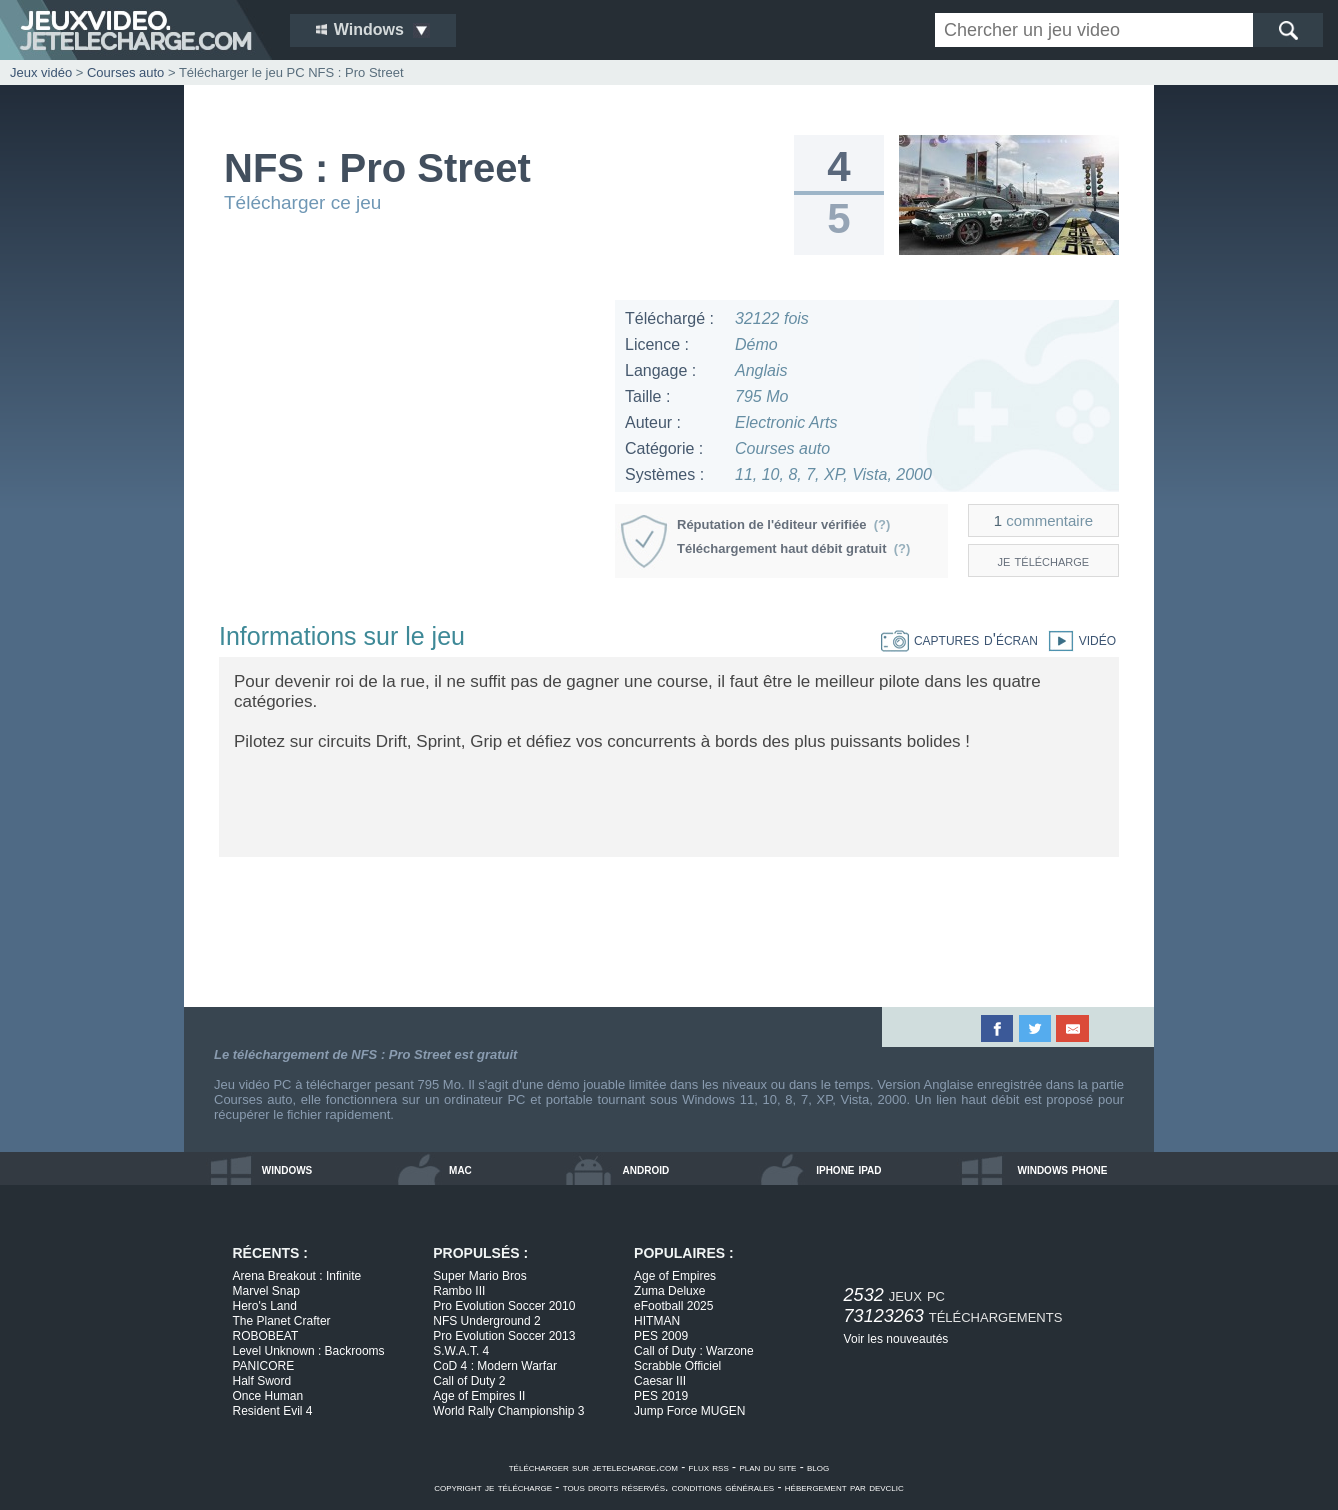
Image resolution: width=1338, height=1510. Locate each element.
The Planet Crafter (282, 1321)
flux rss (709, 1467)
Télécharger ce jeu (302, 202)
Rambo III (459, 1291)
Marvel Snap (266, 1291)
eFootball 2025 (673, 1306)
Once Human (268, 1396)
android (646, 1169)
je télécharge (1044, 560)
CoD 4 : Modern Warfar (495, 1366)
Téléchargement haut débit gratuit (793, 548)
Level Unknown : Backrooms (309, 1351)
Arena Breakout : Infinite (297, 1276)
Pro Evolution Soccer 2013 (504, 1336)
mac (460, 1169)
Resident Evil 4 (273, 1411)
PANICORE (264, 1366)
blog (818, 1467)
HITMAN (657, 1321)
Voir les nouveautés (896, 1339)
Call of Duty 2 (469, 1381)
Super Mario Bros (479, 1276)
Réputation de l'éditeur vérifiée (783, 524)
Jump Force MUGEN (689, 1411)
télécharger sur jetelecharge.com (593, 1467)
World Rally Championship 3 (508, 1411)
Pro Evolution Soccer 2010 (504, 1306)
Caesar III (660, 1381)
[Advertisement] (408, 440)
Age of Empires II (479, 1396)
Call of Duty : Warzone (694, 1351)
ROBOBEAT (266, 1336)
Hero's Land (265, 1306)
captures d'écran (959, 639)
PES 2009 (661, 1336)
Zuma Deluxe (669, 1291)
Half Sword (262, 1381)
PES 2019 (661, 1396)
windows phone (1062, 1169)
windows (287, 1169)
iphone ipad (848, 1169)
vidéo (1077, 639)
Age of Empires (675, 1276)
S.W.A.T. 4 (461, 1351)
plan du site (767, 1467)
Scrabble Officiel (677, 1366)
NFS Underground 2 (486, 1321)
